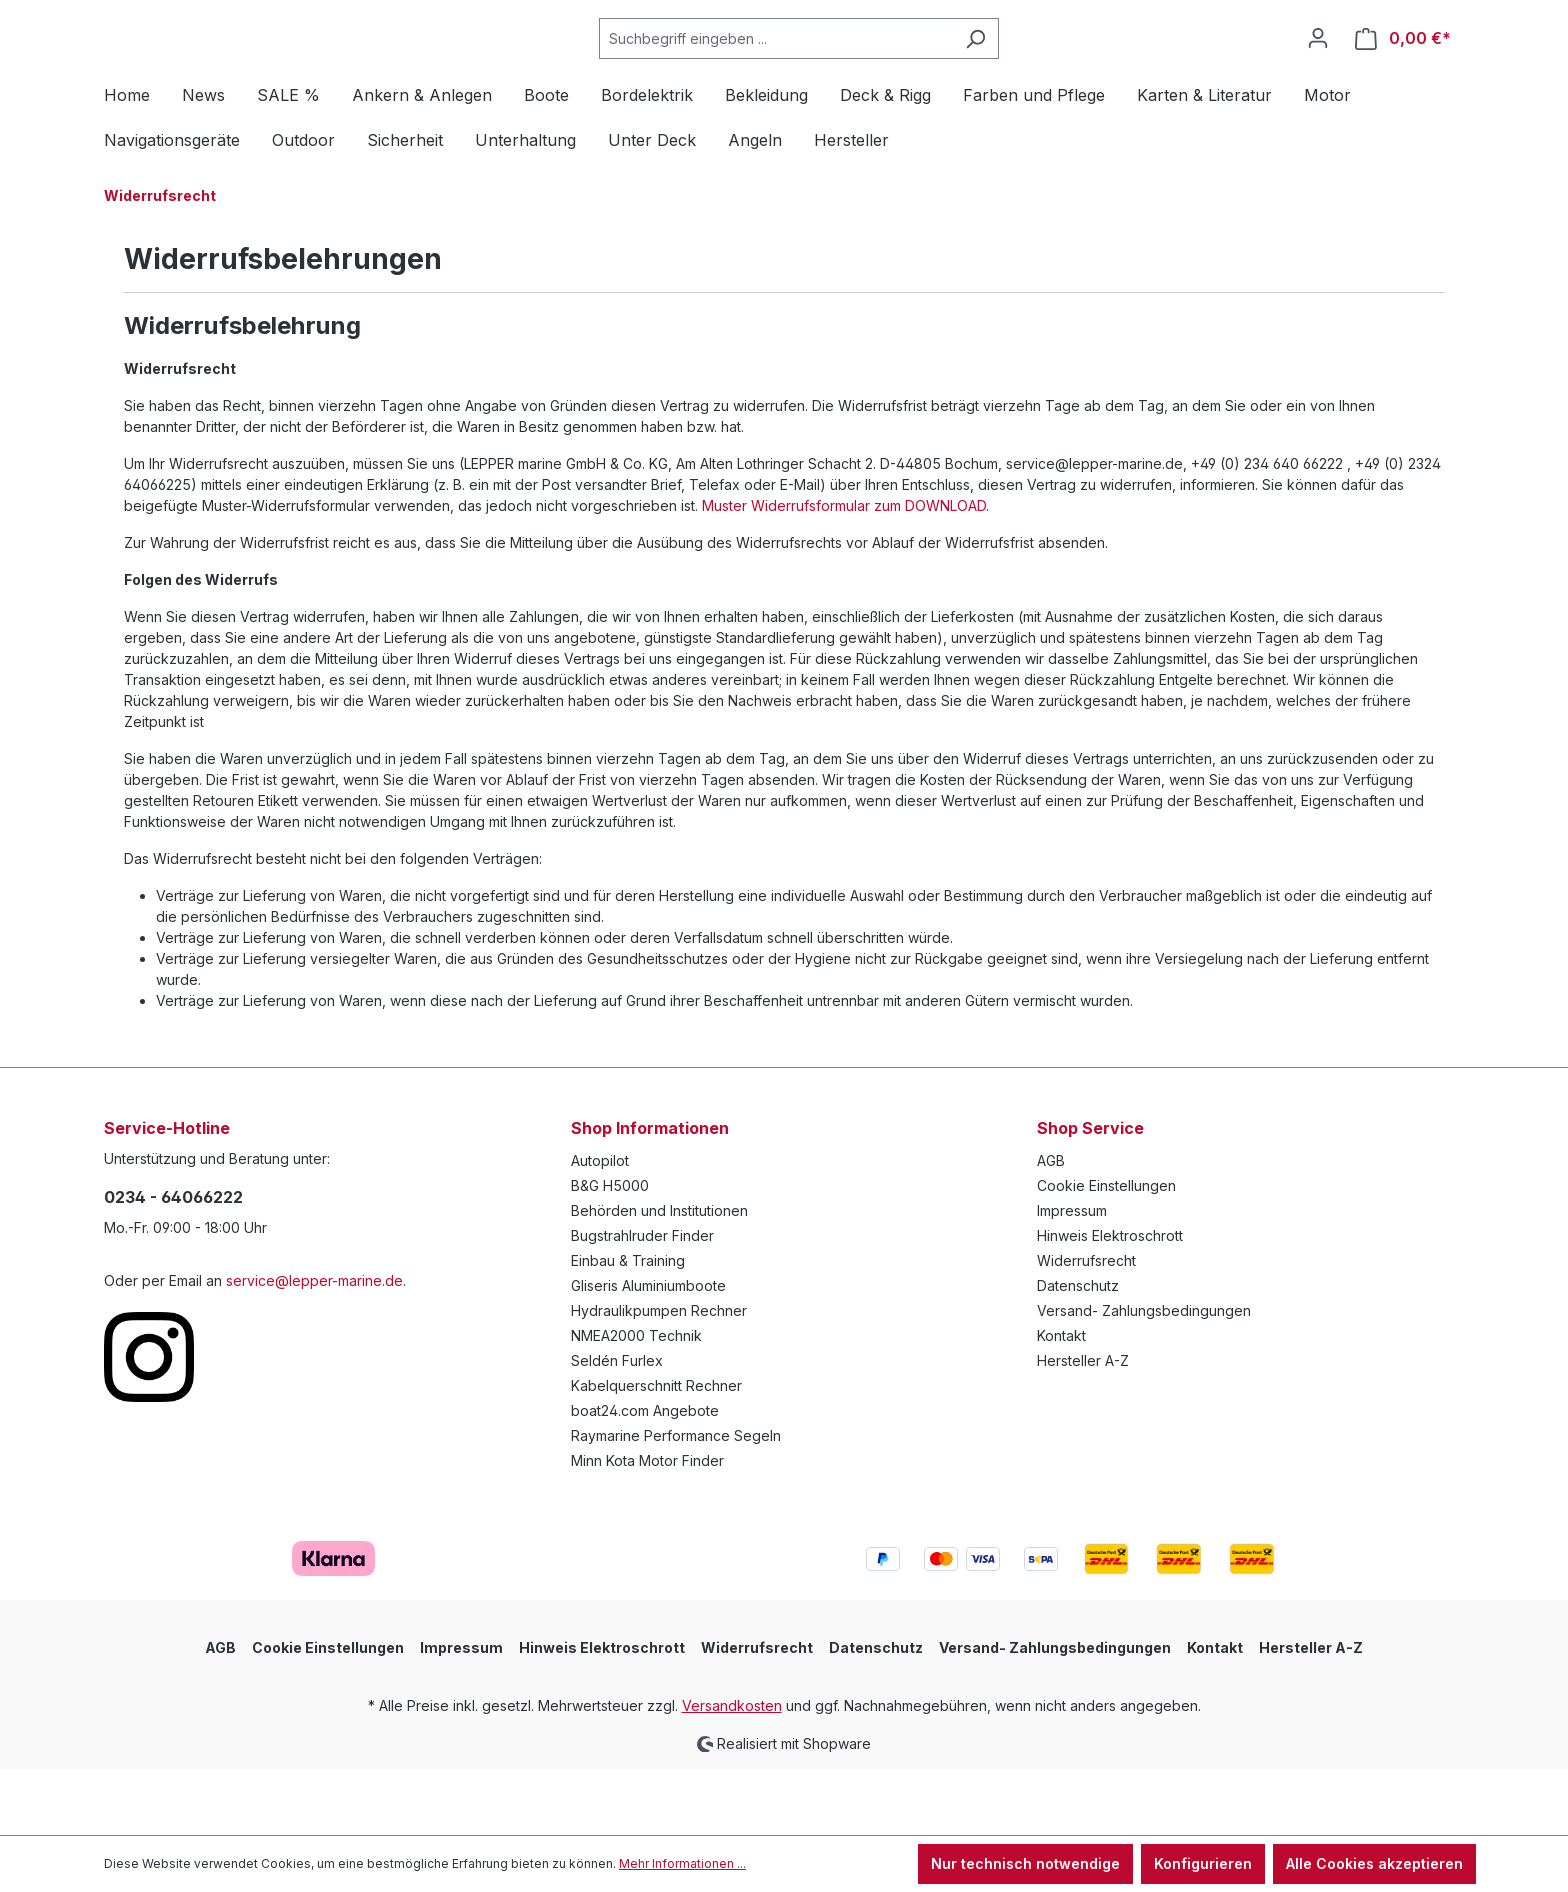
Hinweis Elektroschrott (1110, 1301)
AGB (1051, 1226)
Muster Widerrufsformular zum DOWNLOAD (844, 571)
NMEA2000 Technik (636, 1401)
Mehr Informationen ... (682, 1863)
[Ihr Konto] (1318, 71)
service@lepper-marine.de (314, 1346)
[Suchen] (1025, 71)
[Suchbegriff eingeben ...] (826, 71)
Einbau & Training (628, 1326)
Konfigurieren (1203, 1863)
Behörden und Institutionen (659, 1276)
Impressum (1072, 1276)
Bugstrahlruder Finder (642, 1301)
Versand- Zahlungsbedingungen (1144, 1376)
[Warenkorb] (1403, 71)
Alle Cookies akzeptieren (1374, 1863)
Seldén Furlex (617, 1426)
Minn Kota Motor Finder (647, 1526)
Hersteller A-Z (1083, 1426)
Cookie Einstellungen (1106, 1251)
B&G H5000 (610, 1251)
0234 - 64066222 (173, 1263)
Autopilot (600, 1226)
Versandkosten (732, 1771)
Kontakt (1061, 1401)
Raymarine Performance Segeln (676, 1501)
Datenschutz (1078, 1351)
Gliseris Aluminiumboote (648, 1351)
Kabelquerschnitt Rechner (656, 1451)
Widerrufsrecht (1086, 1326)
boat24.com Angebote (645, 1476)
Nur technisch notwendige (1025, 1863)
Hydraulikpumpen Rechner (659, 1376)
